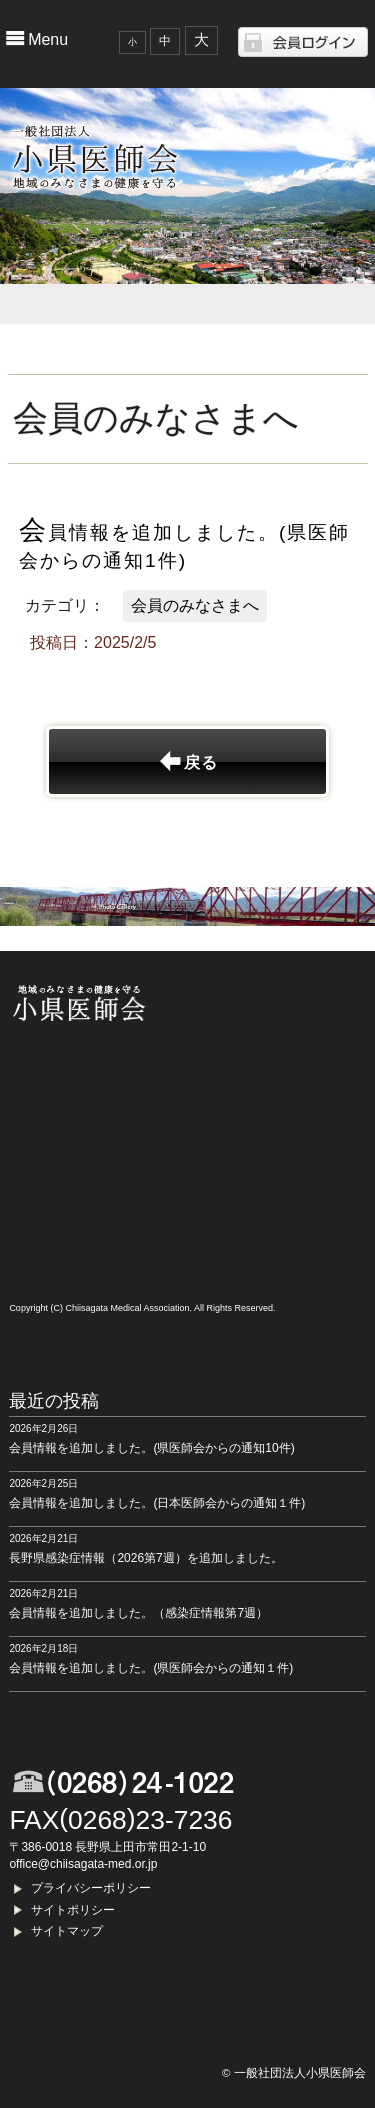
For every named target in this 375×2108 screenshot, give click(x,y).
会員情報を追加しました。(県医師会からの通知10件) (151, 1448)
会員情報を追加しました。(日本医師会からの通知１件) (157, 1503)
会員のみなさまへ (195, 605)
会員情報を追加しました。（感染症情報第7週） (138, 1613)
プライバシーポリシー (91, 1888)
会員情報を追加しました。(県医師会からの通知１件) (151, 1668)
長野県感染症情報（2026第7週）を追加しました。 (145, 1558)
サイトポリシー (73, 1910)
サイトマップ (67, 1931)
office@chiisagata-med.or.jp (83, 1864)
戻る (201, 762)
